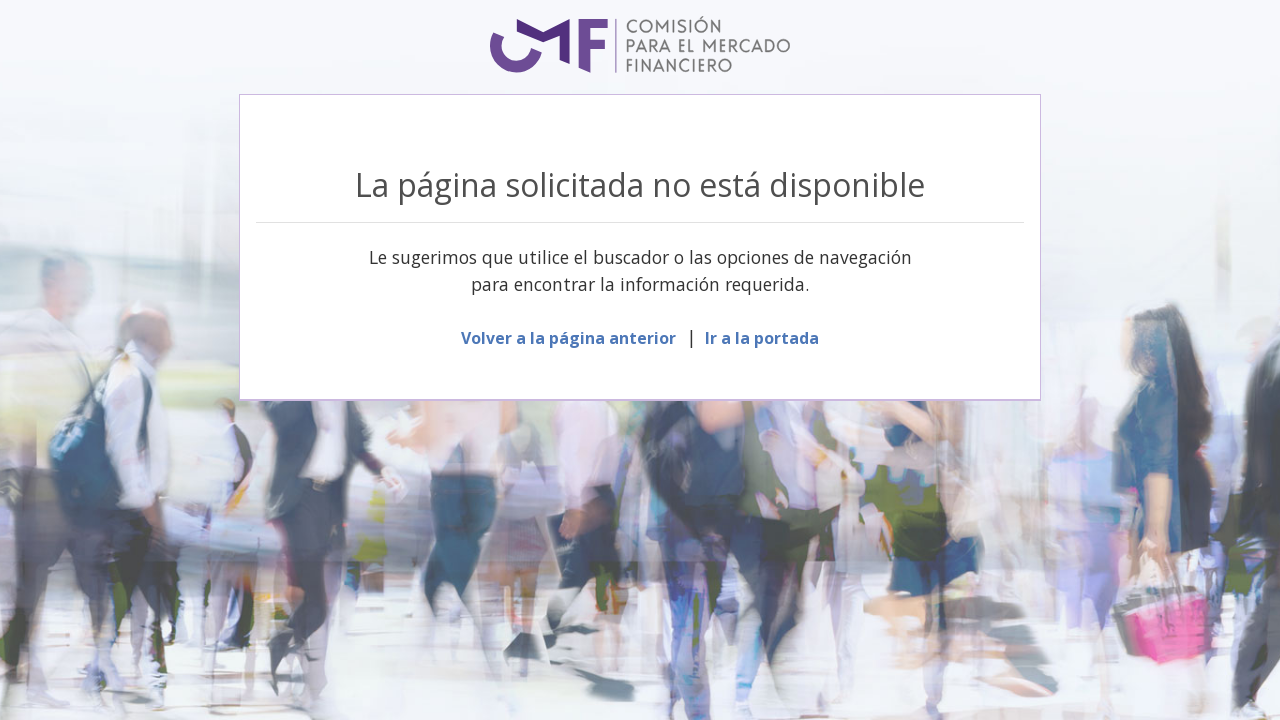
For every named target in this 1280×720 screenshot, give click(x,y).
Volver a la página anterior (568, 338)
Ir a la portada (762, 338)
